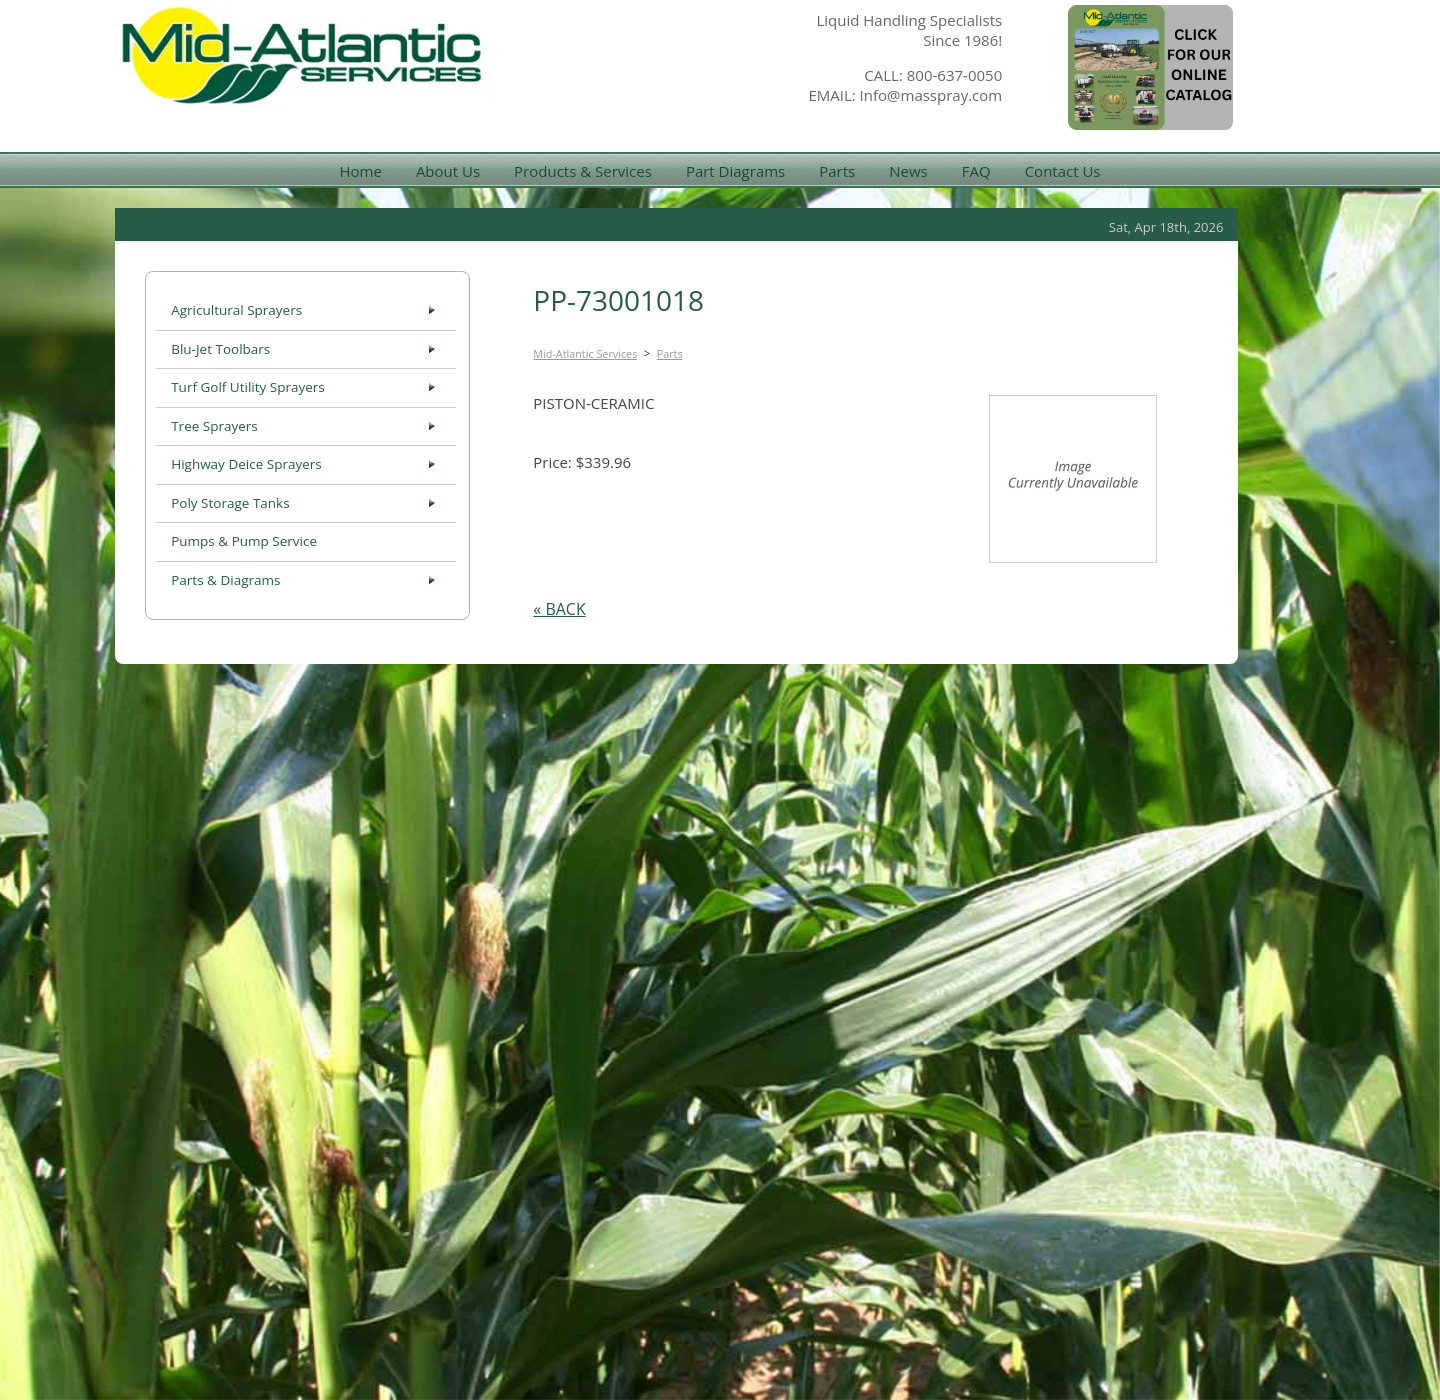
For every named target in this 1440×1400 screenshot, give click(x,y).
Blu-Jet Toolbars (220, 349)
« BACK (559, 609)
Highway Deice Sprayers (246, 464)
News (908, 171)
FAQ (976, 171)
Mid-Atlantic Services (585, 353)
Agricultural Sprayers (236, 310)
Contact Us (1063, 171)
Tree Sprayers (214, 426)
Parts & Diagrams (225, 580)
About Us (448, 171)
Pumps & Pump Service (244, 541)
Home (360, 171)
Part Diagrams (735, 171)
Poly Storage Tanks (230, 503)
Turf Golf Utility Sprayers (248, 387)
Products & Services (583, 171)
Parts (837, 171)
